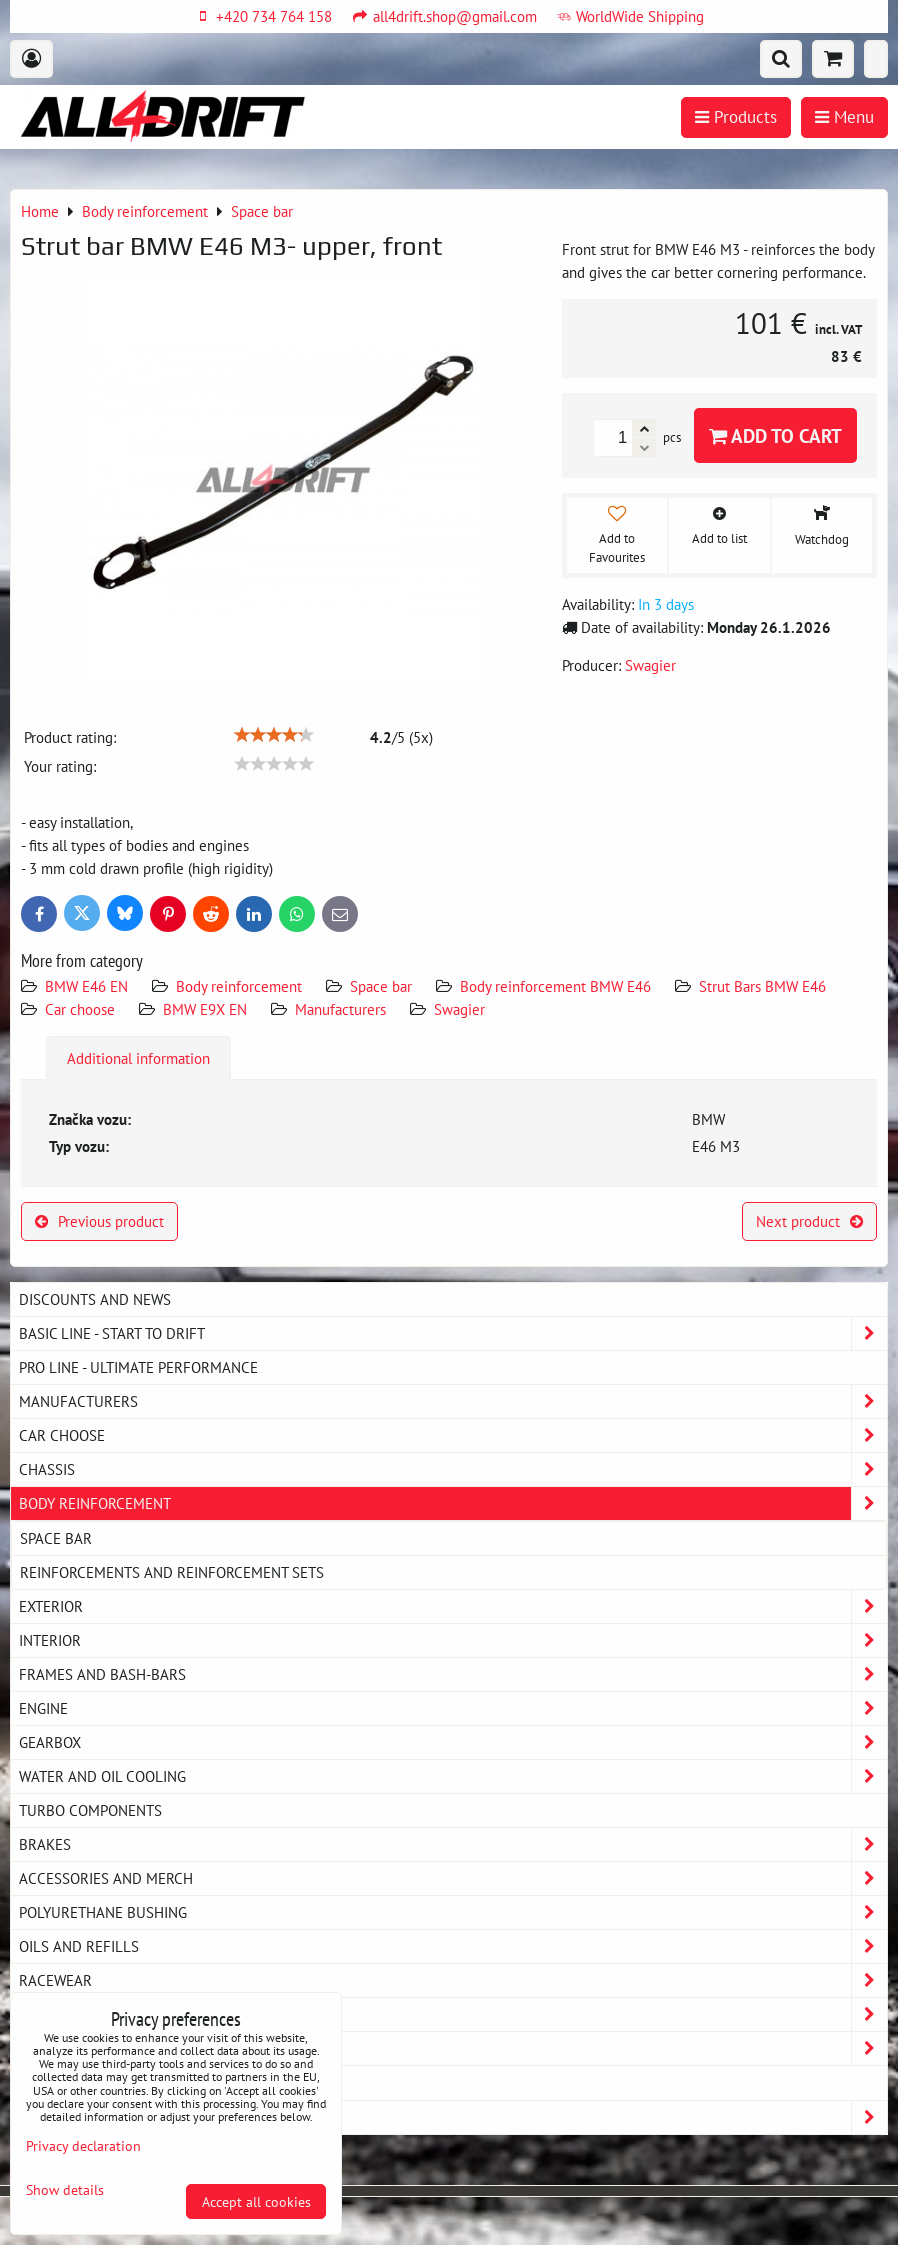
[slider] (274, 735)
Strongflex (453, 2117)
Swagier (459, 1009)
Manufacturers (340, 1009)
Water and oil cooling (453, 1776)
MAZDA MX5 (59, 2082)
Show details (65, 2190)
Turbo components (90, 1810)
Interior (453, 1640)
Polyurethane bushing (453, 1912)
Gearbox (453, 1742)
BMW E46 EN (86, 986)
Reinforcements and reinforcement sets (172, 1572)
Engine (453, 1708)
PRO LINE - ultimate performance (138, 1367)
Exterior (453, 1606)
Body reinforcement (239, 986)
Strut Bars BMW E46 (762, 986)
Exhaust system (453, 2048)
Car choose (80, 1009)
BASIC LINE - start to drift (453, 1333)
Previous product (99, 1221)
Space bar (381, 986)
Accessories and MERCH (453, 1878)
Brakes (453, 1844)
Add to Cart (775, 435)
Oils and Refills (453, 1946)
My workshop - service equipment (453, 2014)
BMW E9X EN (205, 1009)
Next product (809, 1221)
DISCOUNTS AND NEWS (95, 1299)
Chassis (453, 1469)
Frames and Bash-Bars (453, 1674)
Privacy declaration (83, 2145)
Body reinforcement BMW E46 (555, 986)
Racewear (453, 1980)
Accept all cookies (256, 2201)
